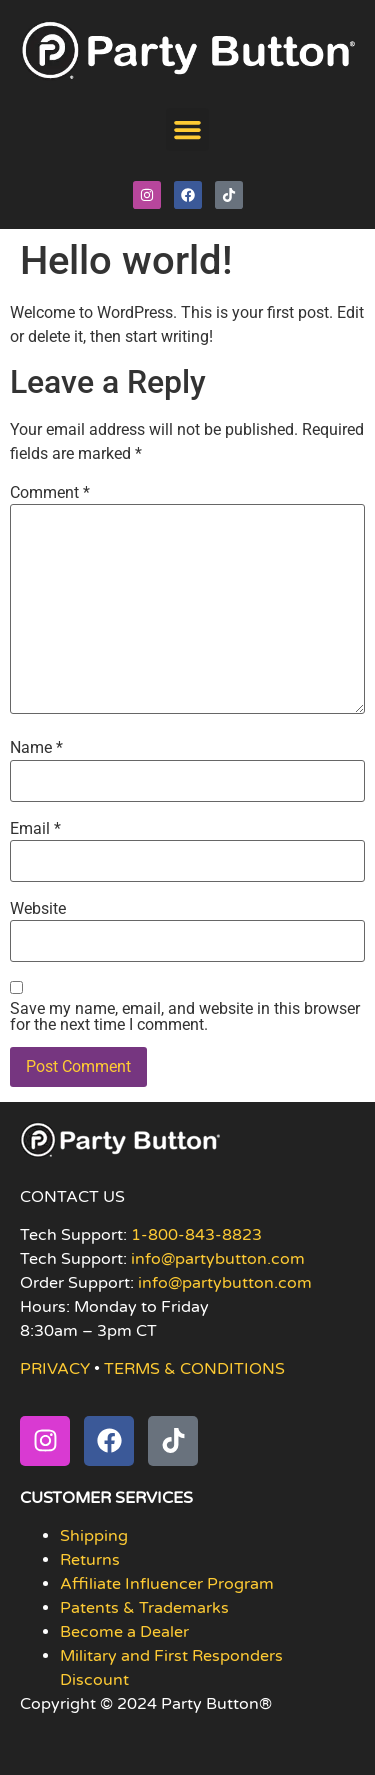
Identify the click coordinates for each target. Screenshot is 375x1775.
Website (38, 909)
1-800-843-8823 (196, 1235)
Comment (50, 493)
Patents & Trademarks (144, 1608)
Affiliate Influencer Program (167, 1584)
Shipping (94, 1536)
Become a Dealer (124, 1632)
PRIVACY (55, 1369)
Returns (90, 1560)
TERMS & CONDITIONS (194, 1369)
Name (36, 748)
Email (35, 829)
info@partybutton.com (218, 1259)
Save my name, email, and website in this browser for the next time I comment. (185, 1017)
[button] (188, 130)
